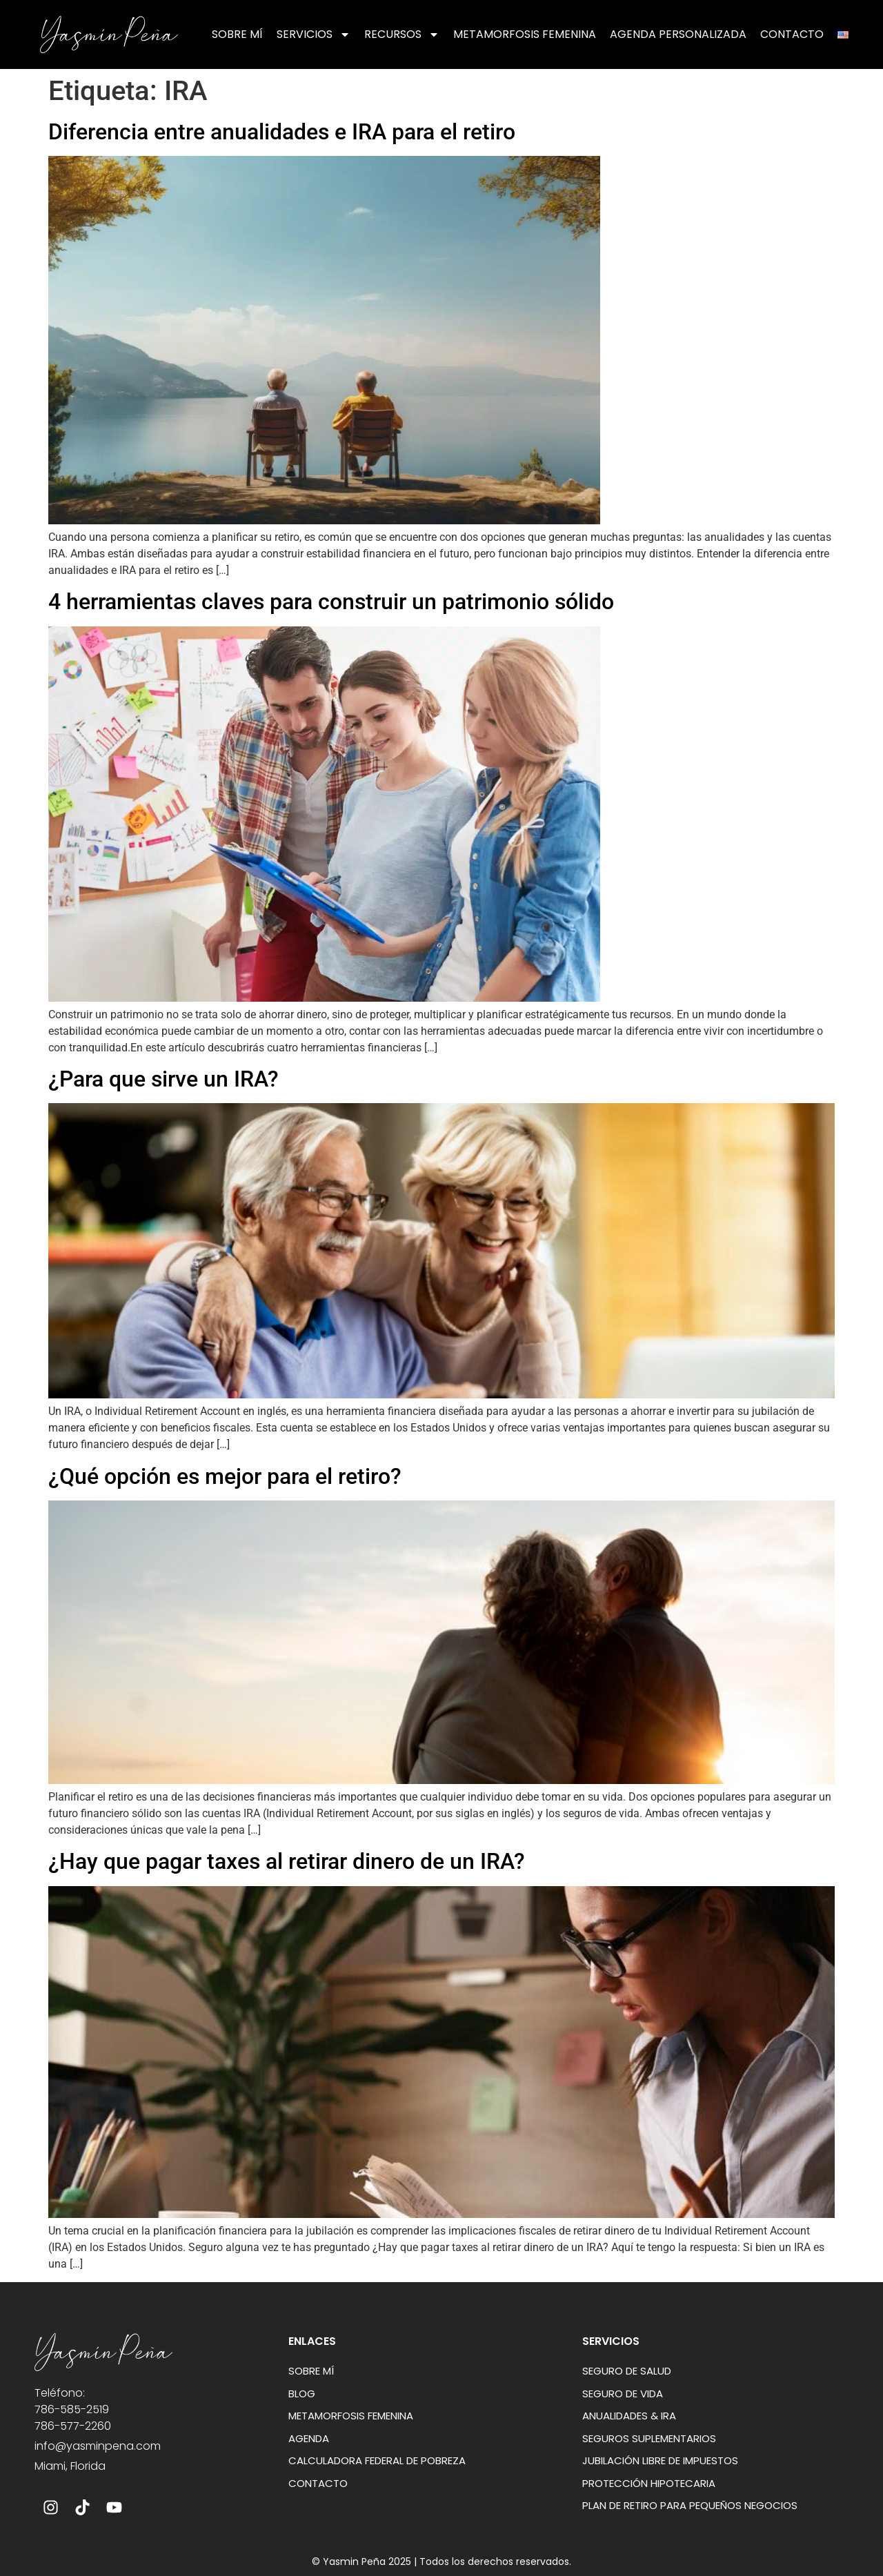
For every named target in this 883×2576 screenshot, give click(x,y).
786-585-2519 (71, 2409)
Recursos (401, 34)
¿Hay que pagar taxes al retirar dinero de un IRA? (286, 1861)
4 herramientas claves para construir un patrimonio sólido (331, 601)
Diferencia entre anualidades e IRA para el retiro (281, 132)
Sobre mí (237, 34)
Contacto (792, 34)
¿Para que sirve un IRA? (163, 1079)
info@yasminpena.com (97, 2446)
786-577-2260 (72, 2426)
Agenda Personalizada (678, 34)
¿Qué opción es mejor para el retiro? (224, 1476)
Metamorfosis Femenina (524, 34)
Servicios (313, 34)
